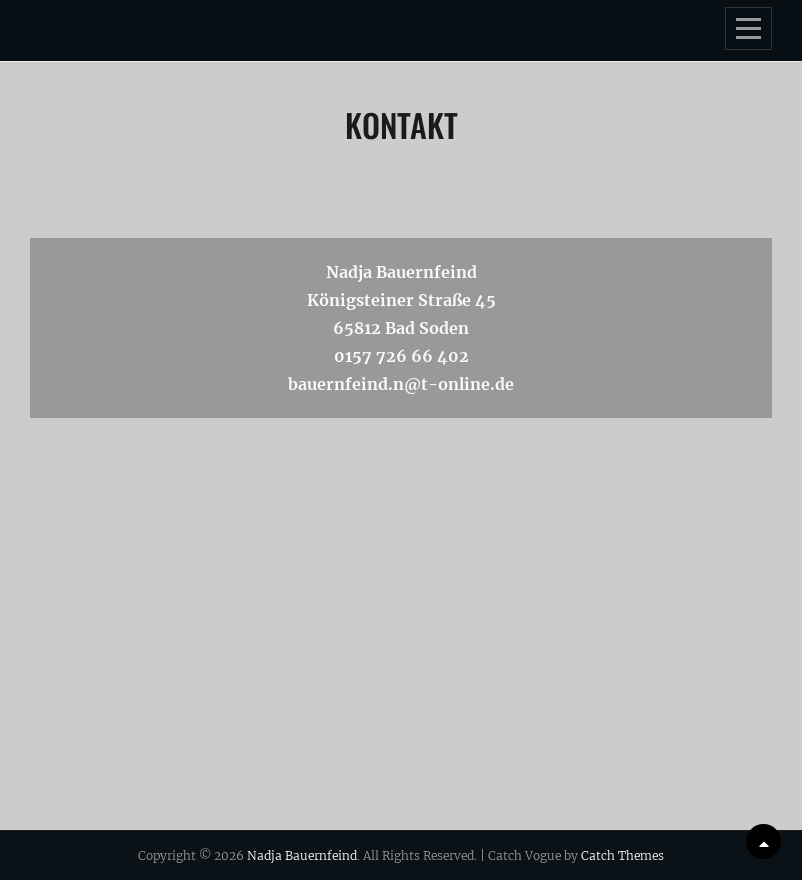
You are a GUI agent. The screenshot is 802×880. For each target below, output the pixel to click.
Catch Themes (622, 855)
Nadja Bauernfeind (302, 855)
